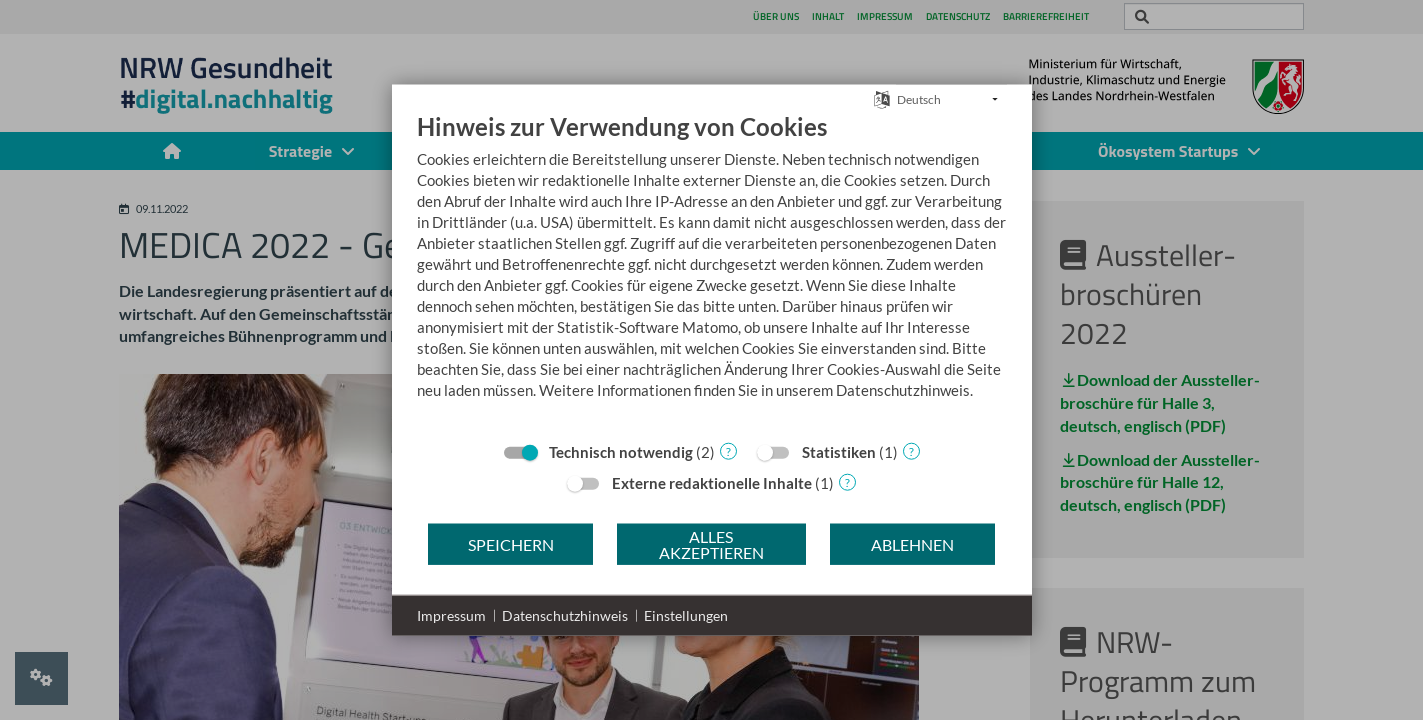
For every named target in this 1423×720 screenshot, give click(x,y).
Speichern (511, 543)
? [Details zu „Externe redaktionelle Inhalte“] (847, 481)
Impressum (451, 615)
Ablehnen (912, 543)
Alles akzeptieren (711, 543)
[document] (712, 271)
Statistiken (839, 452)
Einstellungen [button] (686, 615)
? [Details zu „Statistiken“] (911, 450)
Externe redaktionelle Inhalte (712, 483)
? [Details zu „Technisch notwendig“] (728, 450)
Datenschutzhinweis (565, 615)
